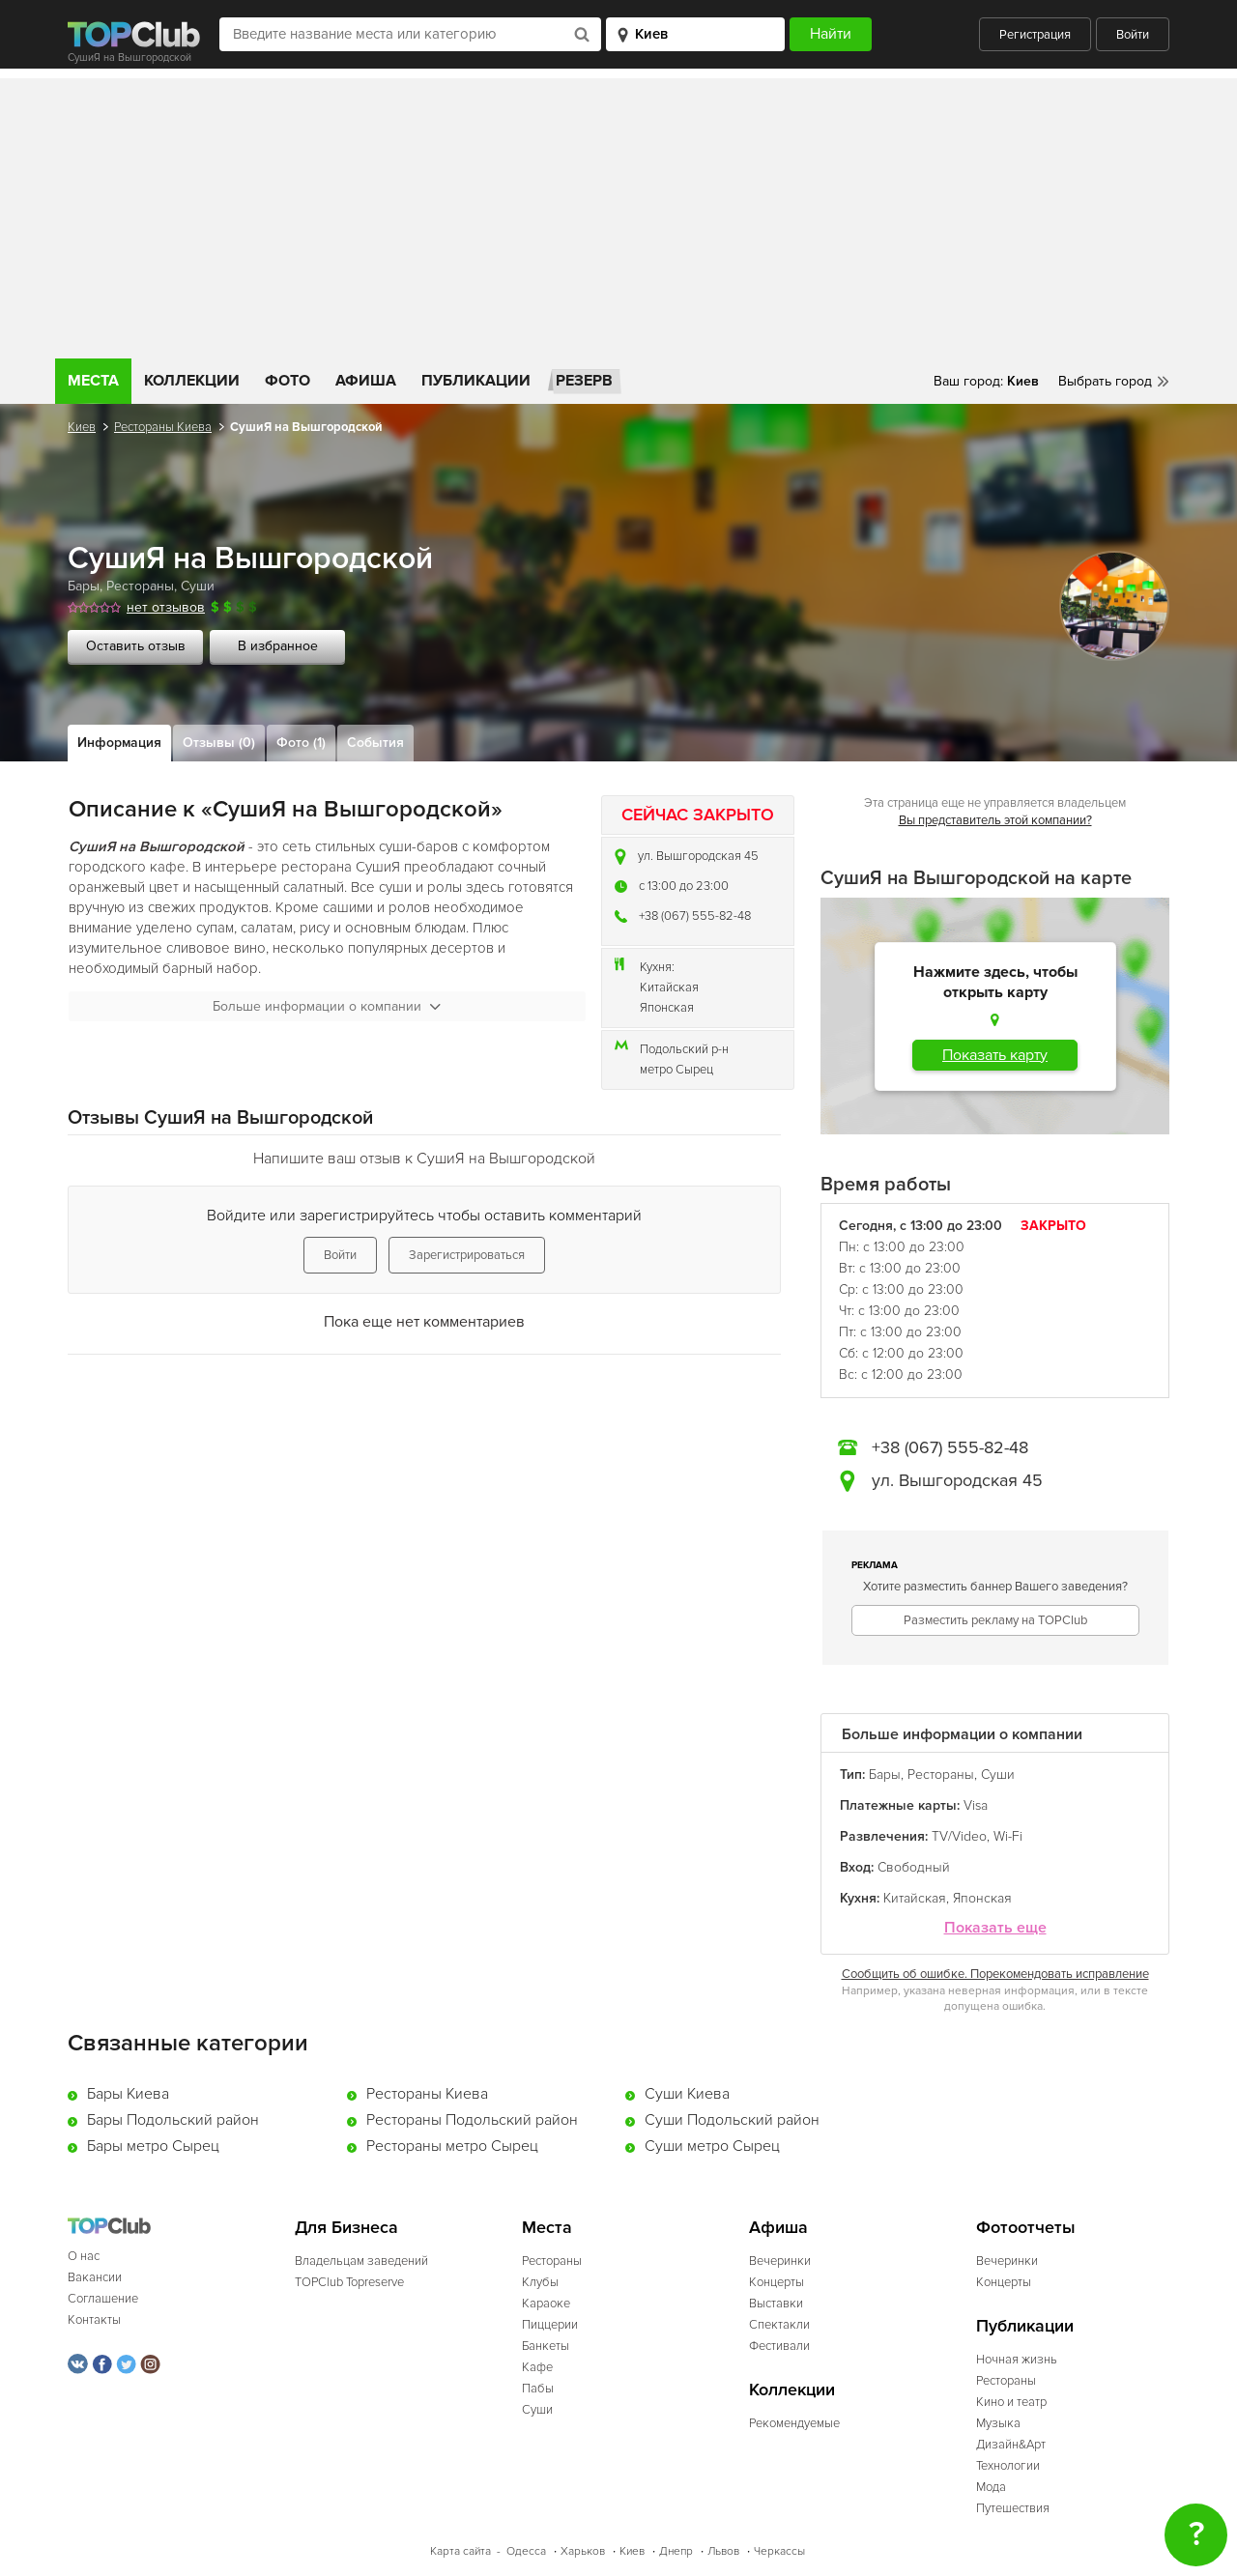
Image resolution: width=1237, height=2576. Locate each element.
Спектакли (779, 2325)
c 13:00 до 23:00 (684, 886)
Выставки (776, 2303)
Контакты (94, 2320)
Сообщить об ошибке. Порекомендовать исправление (995, 1974)
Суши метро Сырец (712, 2146)
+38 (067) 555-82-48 (695, 916)
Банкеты (545, 2346)
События (375, 742)
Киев (82, 427)
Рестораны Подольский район (472, 2120)
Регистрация (1035, 35)
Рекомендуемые (794, 2423)
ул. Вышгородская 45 (698, 856)
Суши (198, 586)
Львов (723, 2551)
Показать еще (995, 1928)
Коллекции (192, 380)
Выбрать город (1105, 381)
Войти (1132, 35)
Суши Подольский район (732, 2120)
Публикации (476, 380)
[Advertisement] (618, 213)
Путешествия (1013, 2508)
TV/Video (959, 1836)
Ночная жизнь (1016, 2359)
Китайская (669, 987)
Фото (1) (301, 742)
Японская (667, 1008)
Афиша (365, 380)
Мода (991, 2487)
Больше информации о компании (327, 1006)
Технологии (1008, 2466)
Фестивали (779, 2346)
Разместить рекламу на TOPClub (995, 1620)
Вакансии (95, 2277)
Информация (119, 742)
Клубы (540, 2282)
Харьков (583, 2551)
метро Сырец (676, 1069)
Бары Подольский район (173, 2120)
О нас (84, 2256)
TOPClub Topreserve (349, 2282)
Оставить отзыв (136, 646)
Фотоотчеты (1026, 2228)
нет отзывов (166, 607)
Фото (287, 380)
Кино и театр (1011, 2402)
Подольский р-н (684, 1049)
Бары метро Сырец (153, 2146)
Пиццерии (550, 2325)
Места (93, 380)
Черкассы (779, 2551)
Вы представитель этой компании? (995, 820)
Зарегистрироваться (467, 1255)
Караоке (546, 2303)
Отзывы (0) (219, 742)
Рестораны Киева (163, 427)
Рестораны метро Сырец (452, 2146)
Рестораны (140, 586)
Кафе (537, 2367)
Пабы (538, 2388)
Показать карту (995, 1055)
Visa (976, 1805)
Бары (84, 586)
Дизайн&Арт (1011, 2444)
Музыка (998, 2423)
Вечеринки (780, 2261)
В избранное (278, 646)
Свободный (913, 1867)
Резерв (584, 380)
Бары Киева (128, 2094)
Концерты (776, 2282)
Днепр (676, 2551)
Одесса (526, 2551)
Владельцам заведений (361, 2261)
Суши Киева (687, 2094)
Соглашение (103, 2298)
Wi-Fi (1007, 1836)
